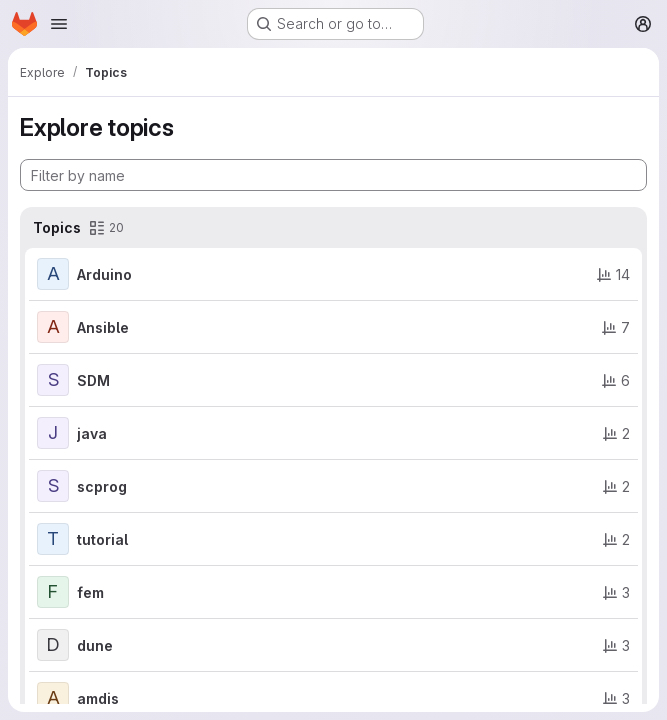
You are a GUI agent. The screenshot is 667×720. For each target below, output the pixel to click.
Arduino (104, 274)
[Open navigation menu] (59, 24)
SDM (93, 380)
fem (90, 592)
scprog (102, 486)
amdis (98, 698)
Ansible (103, 327)
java (92, 433)
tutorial (102, 539)
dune (95, 645)
